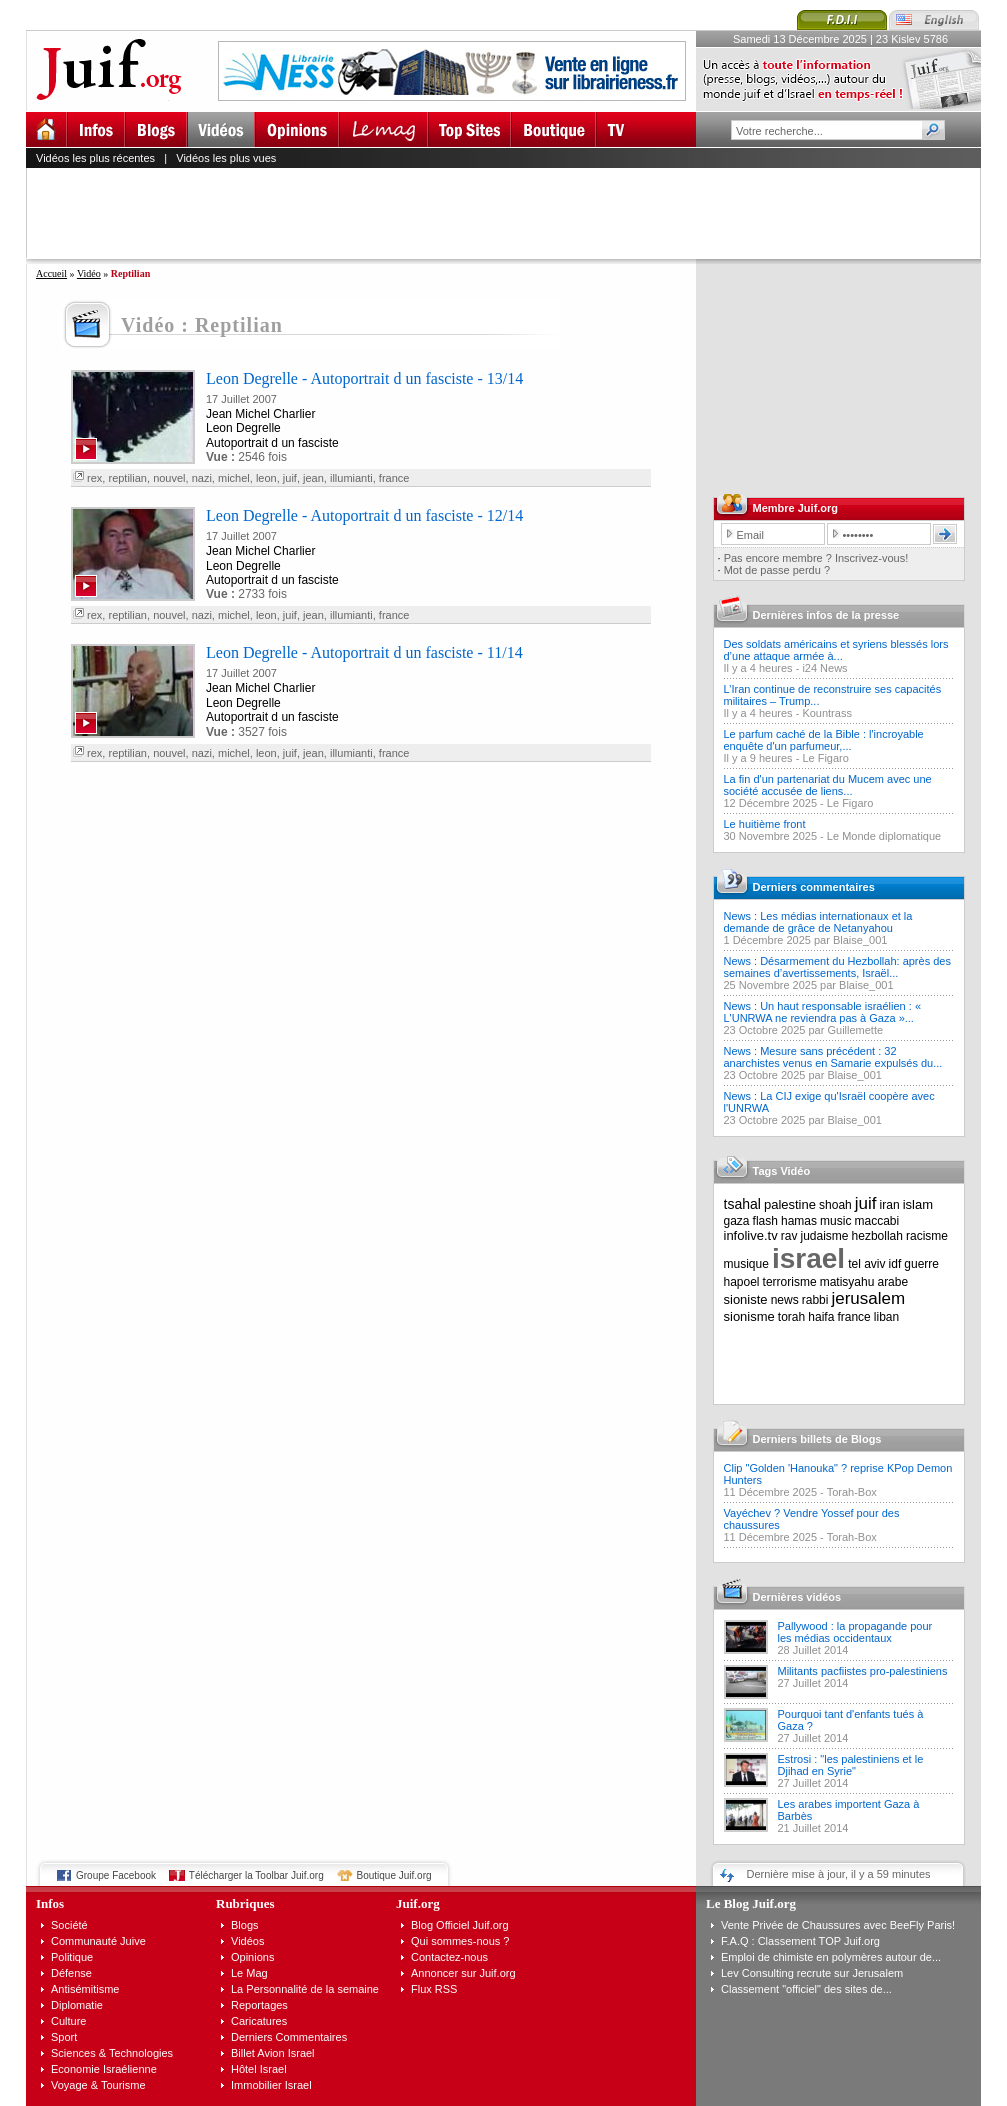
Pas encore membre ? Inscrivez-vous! (816, 558)
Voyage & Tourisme (98, 2085)
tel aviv (866, 1264)
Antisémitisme (85, 1989)
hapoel (742, 1282)
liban (886, 1317)
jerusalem (868, 1298)
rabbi (815, 1300)
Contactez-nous (449, 1957)
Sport (64, 2037)
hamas (799, 1221)
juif (290, 478)
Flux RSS (434, 1989)
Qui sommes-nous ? (460, 1941)
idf (895, 1264)
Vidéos (247, 1941)
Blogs (245, 1925)
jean (313, 478)
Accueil (51, 273)
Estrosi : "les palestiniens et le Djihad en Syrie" (851, 1765)
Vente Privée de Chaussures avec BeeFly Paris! (838, 1925)
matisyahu (847, 1282)
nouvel (169, 478)
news (785, 1300)
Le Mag (249, 1973)
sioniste (746, 1299)
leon (266, 478)
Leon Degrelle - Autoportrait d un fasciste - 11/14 (364, 652)
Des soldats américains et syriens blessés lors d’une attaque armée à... (836, 650)
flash (765, 1221)
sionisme (749, 1316)
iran (890, 1205)
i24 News (824, 668)
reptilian (127, 478)
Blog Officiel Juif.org (460, 1925)
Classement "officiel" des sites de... (806, 1989)
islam (918, 1204)
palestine (790, 1204)
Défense (71, 1973)
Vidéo (89, 273)
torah (791, 1317)
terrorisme (790, 1282)
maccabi (877, 1221)
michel (234, 478)
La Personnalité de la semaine (305, 1989)
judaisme (825, 1236)
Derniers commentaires (814, 887)
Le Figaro (825, 758)
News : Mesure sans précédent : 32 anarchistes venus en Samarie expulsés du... (833, 1057)
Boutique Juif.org (394, 1875)
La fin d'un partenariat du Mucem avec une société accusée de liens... (828, 785)
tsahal (742, 1204)
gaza (737, 1221)
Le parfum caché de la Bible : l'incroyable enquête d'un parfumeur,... (824, 740)
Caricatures (259, 2021)
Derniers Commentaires (289, 2037)
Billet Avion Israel (273, 2053)
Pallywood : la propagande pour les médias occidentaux (855, 1632)
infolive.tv (751, 1235)
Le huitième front (765, 824)
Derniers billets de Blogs (817, 1439)
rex (94, 478)
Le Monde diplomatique (884, 836)
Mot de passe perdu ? (777, 570)
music (835, 1221)
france (394, 478)
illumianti (351, 478)
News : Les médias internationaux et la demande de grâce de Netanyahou (818, 922)
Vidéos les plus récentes (95, 158)
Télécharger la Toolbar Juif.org (256, 1875)
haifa (821, 1317)
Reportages (259, 2005)
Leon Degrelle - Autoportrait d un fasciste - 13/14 (364, 378)
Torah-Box (852, 1492)
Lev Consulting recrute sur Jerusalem (812, 1973)
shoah (835, 1205)
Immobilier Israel (271, 2085)
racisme (927, 1236)
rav (789, 1236)
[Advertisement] (512, 213)
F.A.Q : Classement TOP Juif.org (800, 1941)
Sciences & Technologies (112, 2053)
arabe (892, 1282)
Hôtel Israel (259, 2069)
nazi (202, 478)
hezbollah (877, 1236)
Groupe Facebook (116, 1875)
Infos (50, 1903)
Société (69, 1925)
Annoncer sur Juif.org (463, 1973)
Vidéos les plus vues (226, 158)
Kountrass (827, 713)
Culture (68, 2021)
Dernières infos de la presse (826, 615)
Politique (72, 1957)
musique (746, 1264)
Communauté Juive (98, 1941)
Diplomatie (77, 2005)
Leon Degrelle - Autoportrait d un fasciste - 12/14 (364, 515)
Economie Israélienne (104, 2069)
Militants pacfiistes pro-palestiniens (863, 1671)
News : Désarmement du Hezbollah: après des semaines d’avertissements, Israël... (837, 967)
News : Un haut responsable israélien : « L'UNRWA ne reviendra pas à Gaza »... (823, 1012)
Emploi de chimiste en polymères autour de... (831, 1957)
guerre (921, 1264)
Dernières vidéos (797, 1597)
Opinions (252, 1957)
